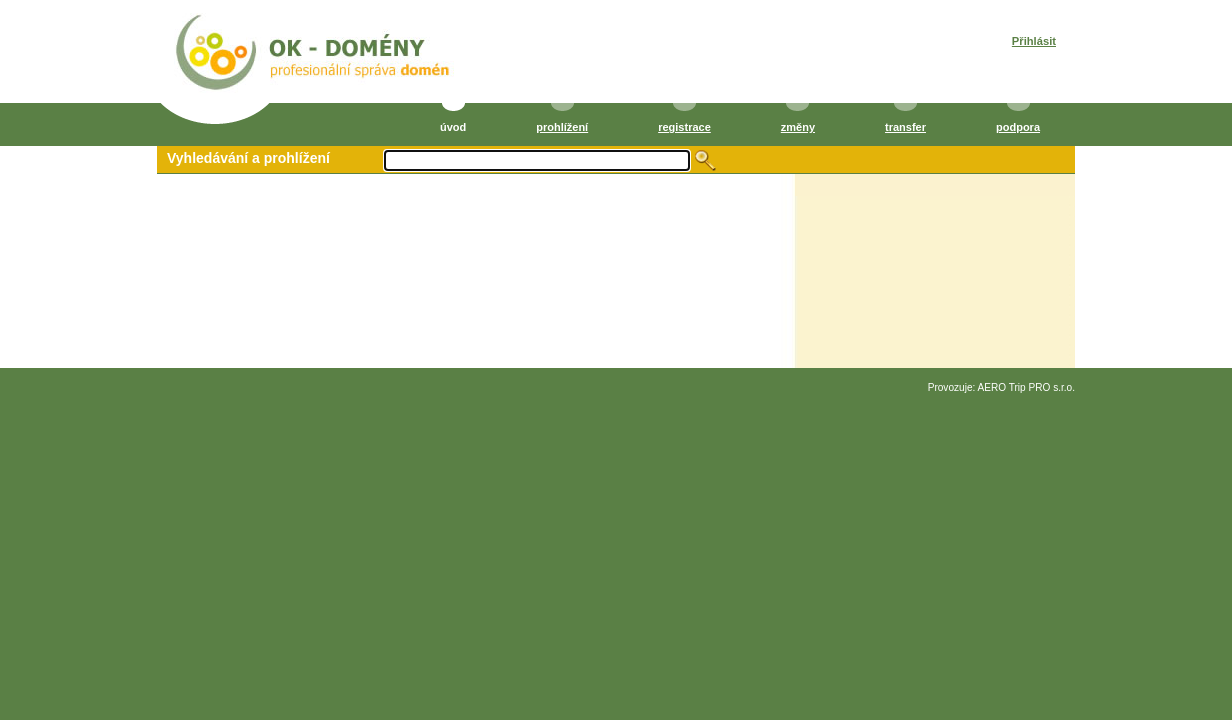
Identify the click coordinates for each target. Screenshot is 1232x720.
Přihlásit (1034, 41)
